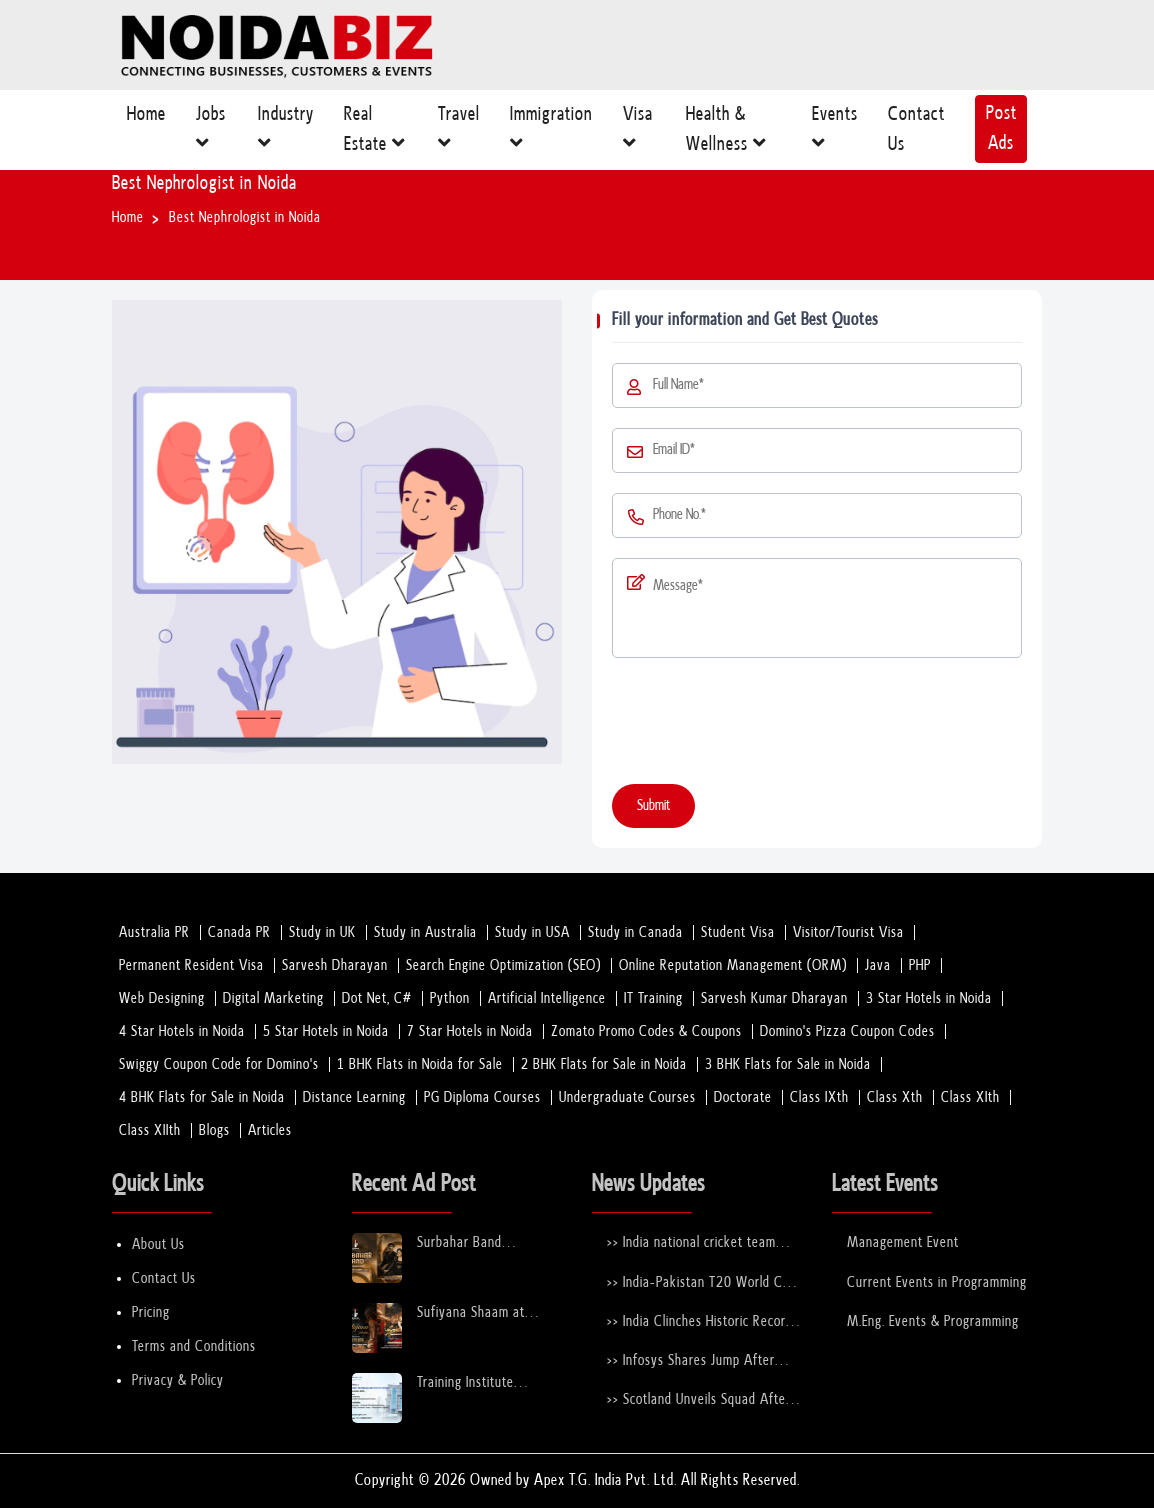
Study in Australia (425, 932)
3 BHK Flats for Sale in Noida (788, 1064)
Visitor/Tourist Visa (848, 932)
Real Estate (375, 133)
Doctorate (743, 1097)
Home (146, 122)
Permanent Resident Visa (191, 965)
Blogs (214, 1130)
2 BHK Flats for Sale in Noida (604, 1064)
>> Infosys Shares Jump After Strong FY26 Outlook (691, 1361)
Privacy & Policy (178, 1380)
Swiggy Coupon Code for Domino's (219, 1064)
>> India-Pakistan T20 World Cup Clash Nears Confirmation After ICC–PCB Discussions (702, 1283)
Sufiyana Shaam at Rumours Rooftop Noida (485, 1313)
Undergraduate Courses (627, 1097)
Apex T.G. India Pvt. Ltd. (605, 1480)
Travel (459, 133)
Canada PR (239, 932)
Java (878, 965)
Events (835, 133)
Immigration (551, 133)
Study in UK (322, 932)
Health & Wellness (726, 133)
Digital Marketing (273, 998)
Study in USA (532, 932)
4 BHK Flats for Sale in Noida (202, 1097)
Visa (638, 133)
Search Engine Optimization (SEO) (503, 965)
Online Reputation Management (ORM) (733, 965)
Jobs (211, 133)
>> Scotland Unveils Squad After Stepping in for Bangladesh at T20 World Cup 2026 (699, 1400)
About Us (158, 1244)
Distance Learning (354, 1097)
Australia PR (154, 932)
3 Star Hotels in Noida (929, 998)
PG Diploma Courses (482, 1097)
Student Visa (738, 932)
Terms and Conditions (194, 1346)
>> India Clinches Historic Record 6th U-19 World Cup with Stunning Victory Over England (700, 1322)
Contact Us (916, 133)
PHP (920, 965)
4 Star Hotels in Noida (182, 1031)
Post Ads (1001, 128)
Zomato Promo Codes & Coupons (646, 1031)
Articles (270, 1130)
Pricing (151, 1312)
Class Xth (895, 1097)
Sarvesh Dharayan (335, 965)
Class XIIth (150, 1130)
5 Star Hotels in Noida (326, 1031)
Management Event (903, 1242)
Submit (653, 805)
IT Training (653, 998)
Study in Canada (635, 932)
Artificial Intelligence (547, 998)
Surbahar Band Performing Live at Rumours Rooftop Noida (485, 1243)
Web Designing (162, 998)
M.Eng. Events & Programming (933, 1321)
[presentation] (764, 725)
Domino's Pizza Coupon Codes (847, 1031)
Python (450, 998)
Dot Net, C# (377, 998)
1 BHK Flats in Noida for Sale (420, 1064)
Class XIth (970, 1097)
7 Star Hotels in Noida (470, 1031)
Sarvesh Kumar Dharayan (774, 998)
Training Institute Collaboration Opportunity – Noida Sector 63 (478, 1383)
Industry (286, 133)
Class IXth (819, 1097)
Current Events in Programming (937, 1282)
